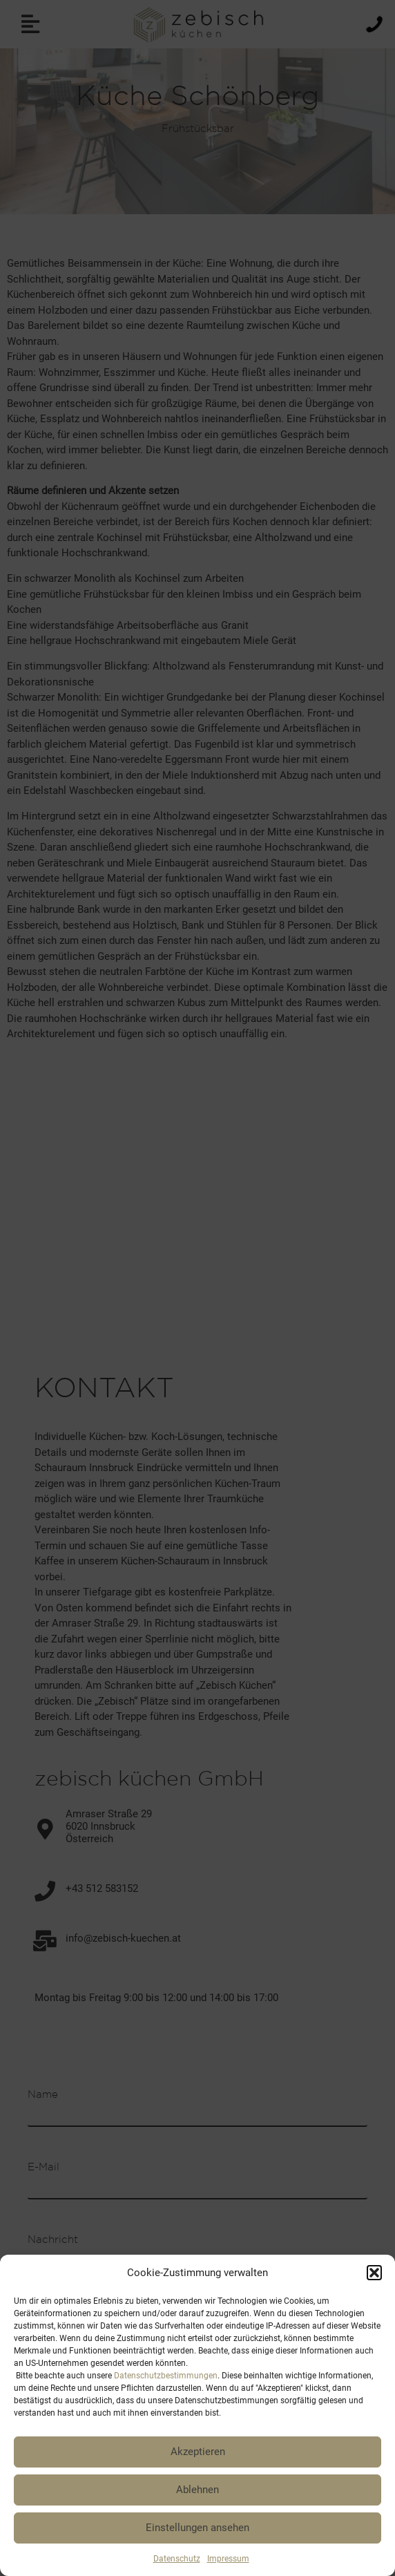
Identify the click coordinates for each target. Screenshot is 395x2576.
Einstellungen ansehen (197, 2527)
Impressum (228, 2559)
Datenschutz (176, 2559)
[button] (374, 2273)
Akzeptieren (198, 2451)
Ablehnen (197, 2489)
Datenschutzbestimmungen (166, 2375)
